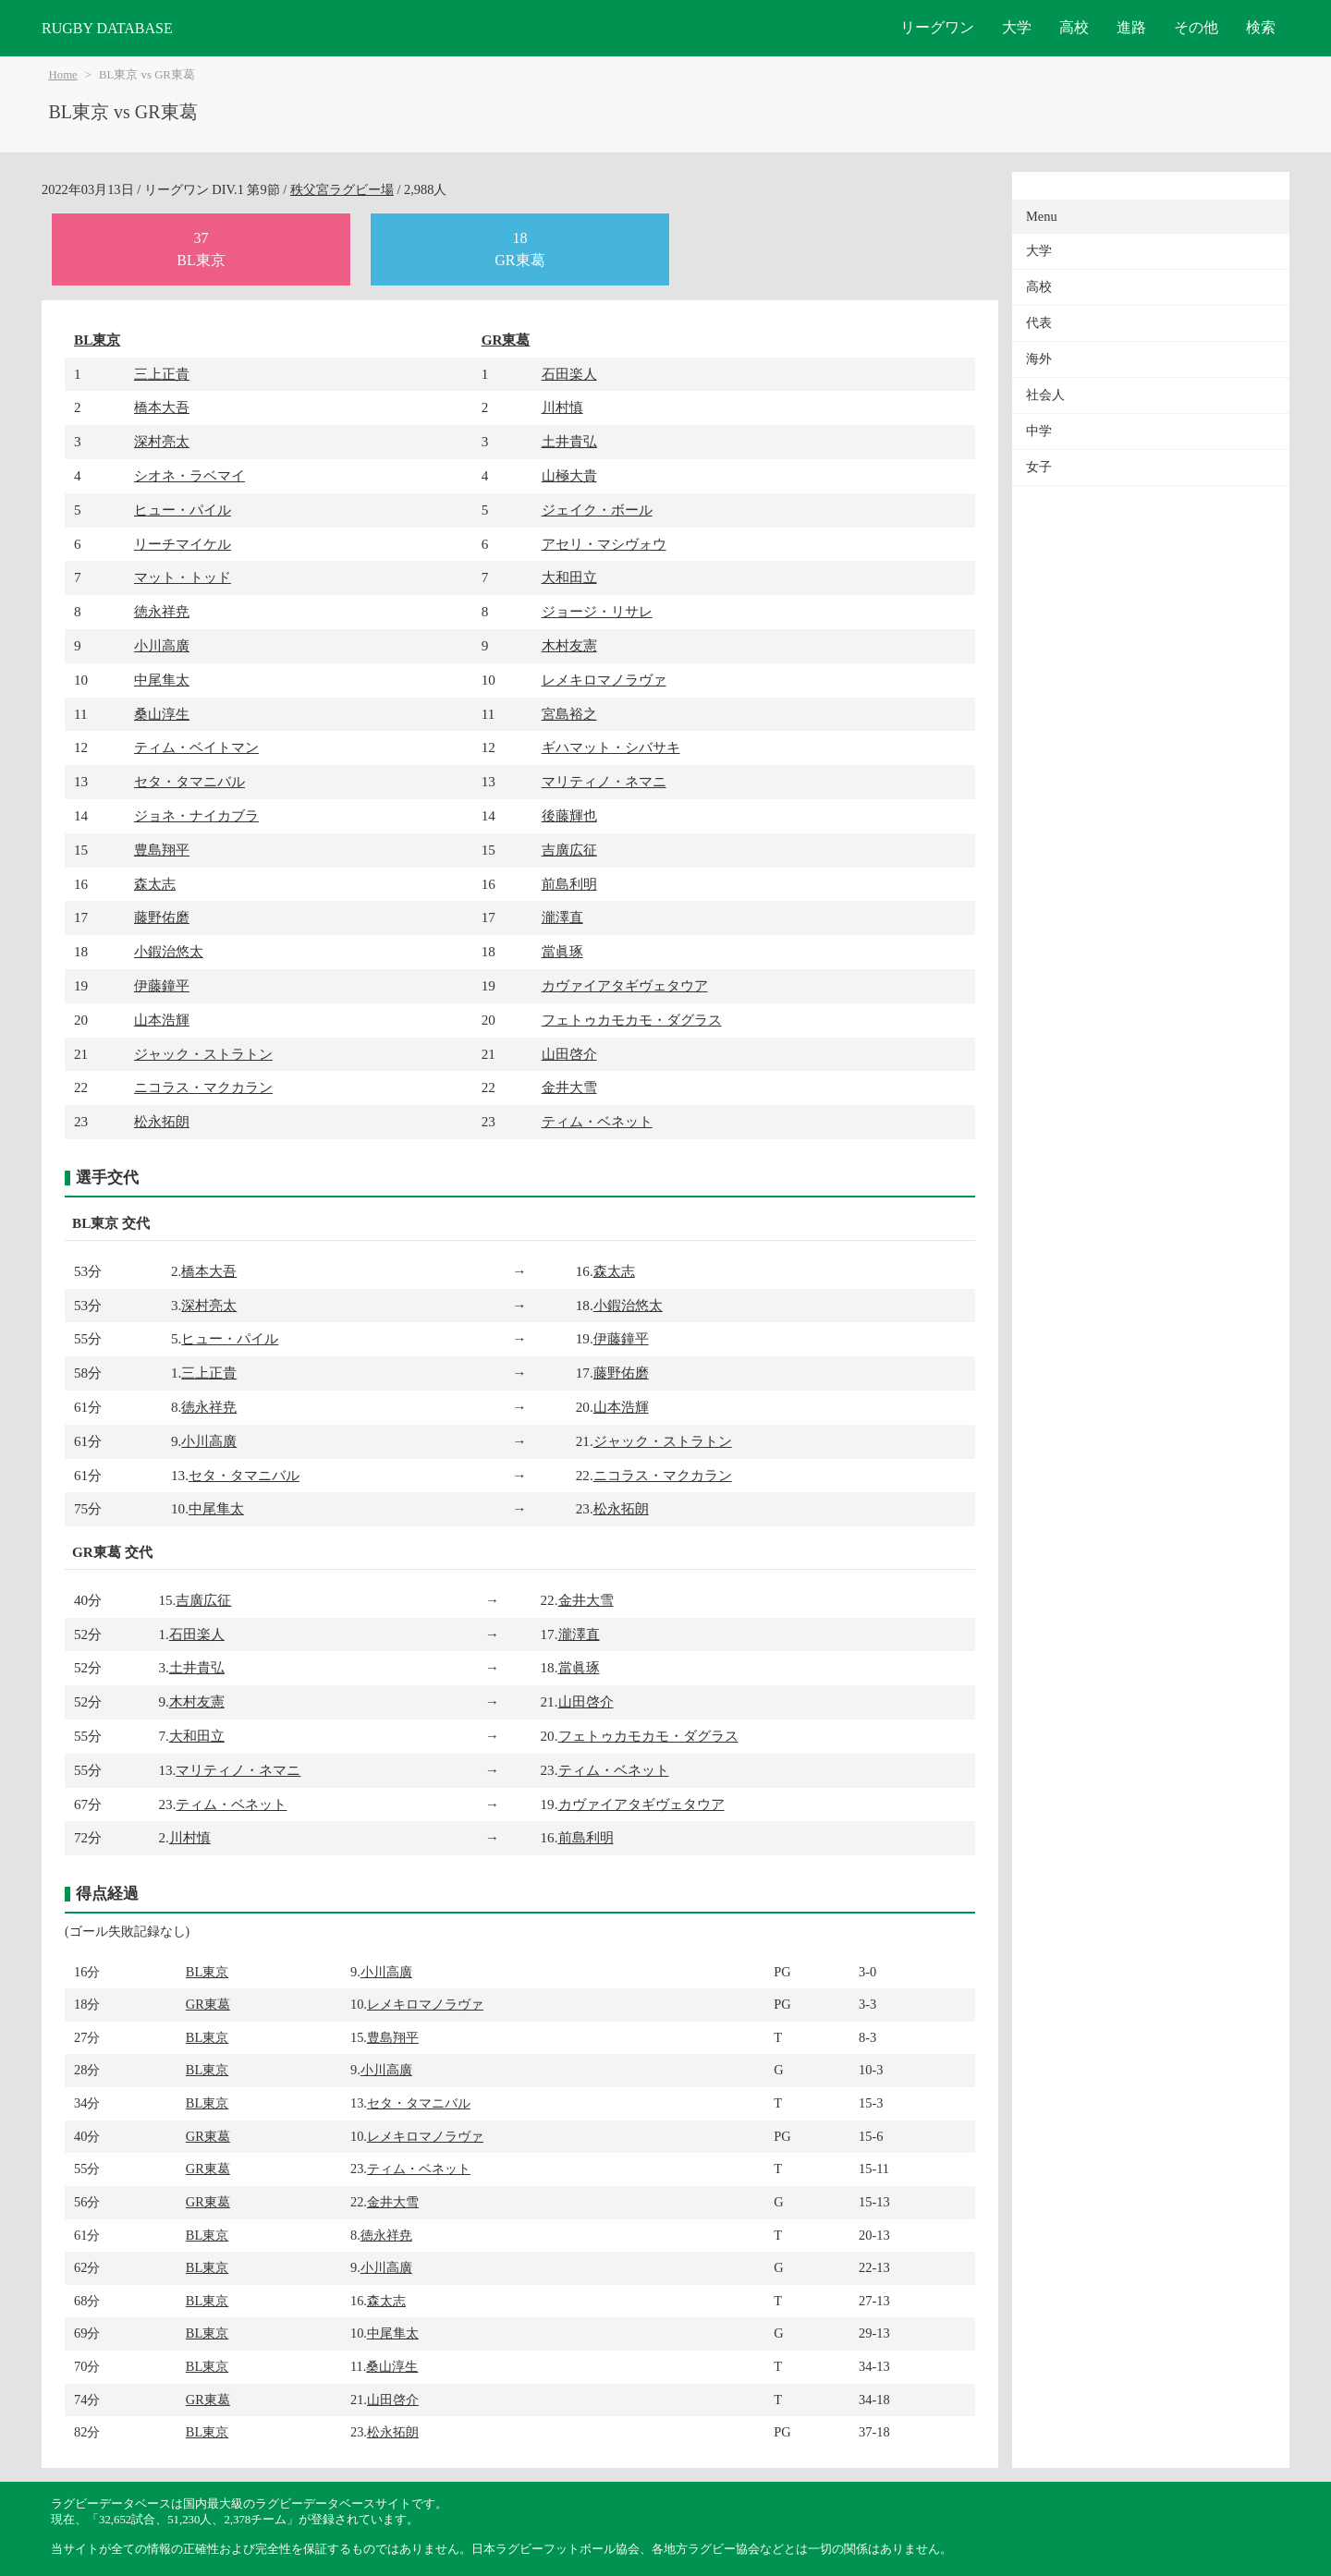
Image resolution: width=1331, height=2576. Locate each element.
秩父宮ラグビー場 (342, 189)
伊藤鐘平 (161, 985)
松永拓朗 (161, 1121)
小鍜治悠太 (168, 951)
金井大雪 (569, 1087)
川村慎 (562, 407)
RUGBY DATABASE (107, 28)
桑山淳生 (161, 714)
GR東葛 (506, 339)
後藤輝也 (569, 815)
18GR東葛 (519, 249)
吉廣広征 (569, 849)
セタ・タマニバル (189, 781)
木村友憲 (569, 645)
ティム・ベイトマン (196, 747)
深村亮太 (161, 441)
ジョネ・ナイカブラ (196, 815)
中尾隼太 (161, 679)
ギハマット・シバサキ (611, 747)
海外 (1039, 359)
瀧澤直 (562, 917)
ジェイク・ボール (597, 509)
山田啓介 (569, 1054)
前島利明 (569, 884)
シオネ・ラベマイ (189, 475)
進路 (1131, 27)
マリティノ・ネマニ (604, 781)
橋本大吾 (161, 407)
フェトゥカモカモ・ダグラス (632, 1019)
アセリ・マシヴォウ (604, 544)
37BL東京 (201, 249)
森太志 (155, 884)
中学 (1039, 431)
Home (63, 74)
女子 (1039, 467)
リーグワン (937, 27)
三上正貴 (161, 374)
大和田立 (569, 577)
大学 (1017, 27)
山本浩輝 (161, 1019)
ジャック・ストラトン (203, 1054)
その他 (1196, 27)
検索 (1261, 27)
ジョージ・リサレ (597, 611)
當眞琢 (562, 951)
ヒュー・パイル (182, 509)
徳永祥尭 (161, 611)
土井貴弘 (569, 441)
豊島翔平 (161, 849)
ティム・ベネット (597, 1121)
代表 (1039, 323)
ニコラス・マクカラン (203, 1087)
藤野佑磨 (161, 917)
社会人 (1045, 395)
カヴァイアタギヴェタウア (625, 985)
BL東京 (97, 339)
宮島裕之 (569, 714)
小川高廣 (161, 645)
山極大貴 (569, 475)
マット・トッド (182, 577)
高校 (1074, 27)
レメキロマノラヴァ (604, 679)
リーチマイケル (182, 544)
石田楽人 (569, 374)
